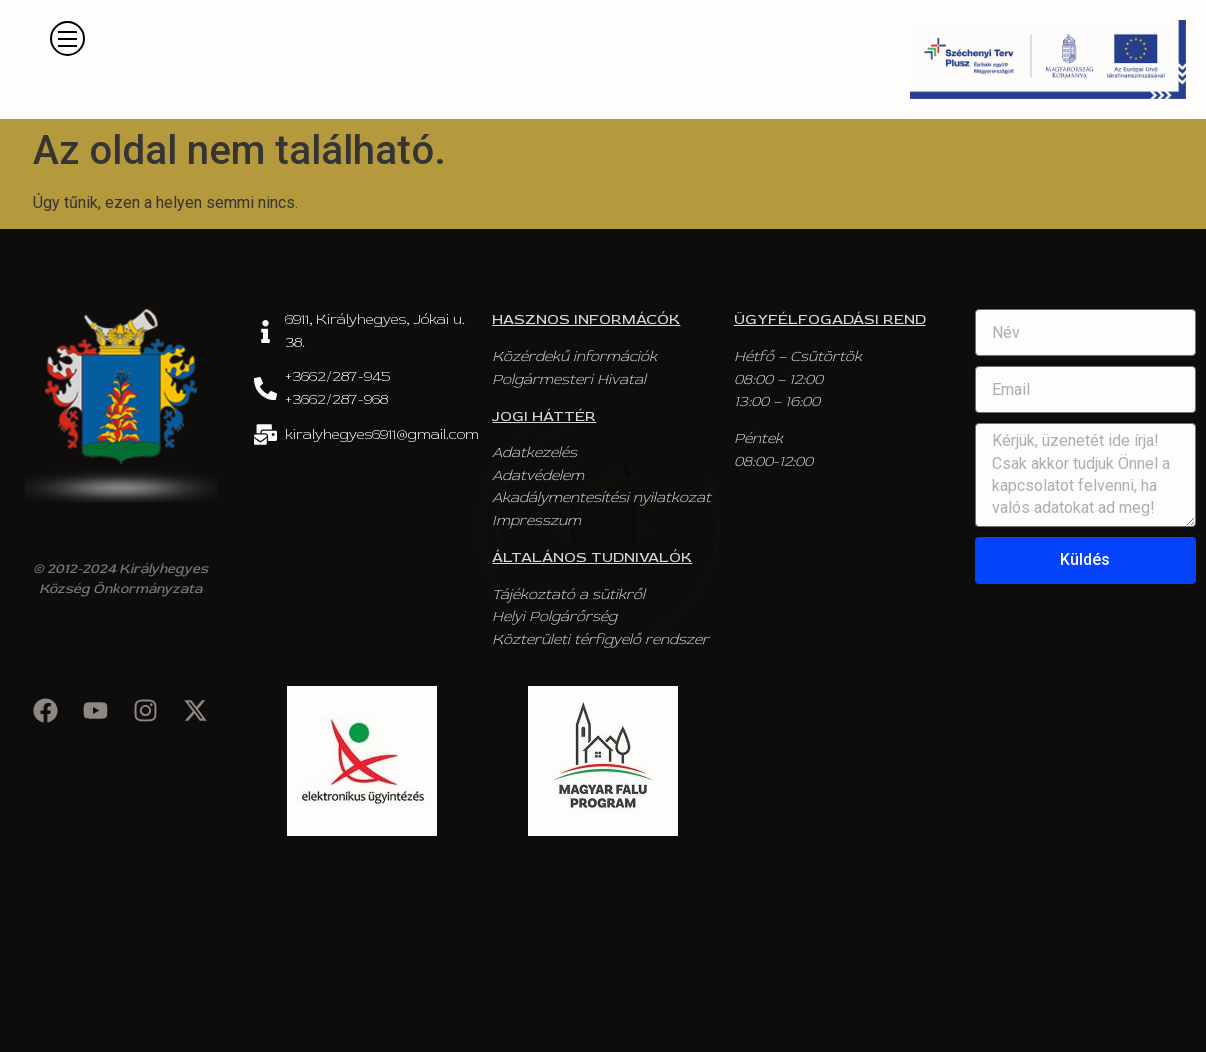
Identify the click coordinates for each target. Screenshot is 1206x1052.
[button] (67, 38)
